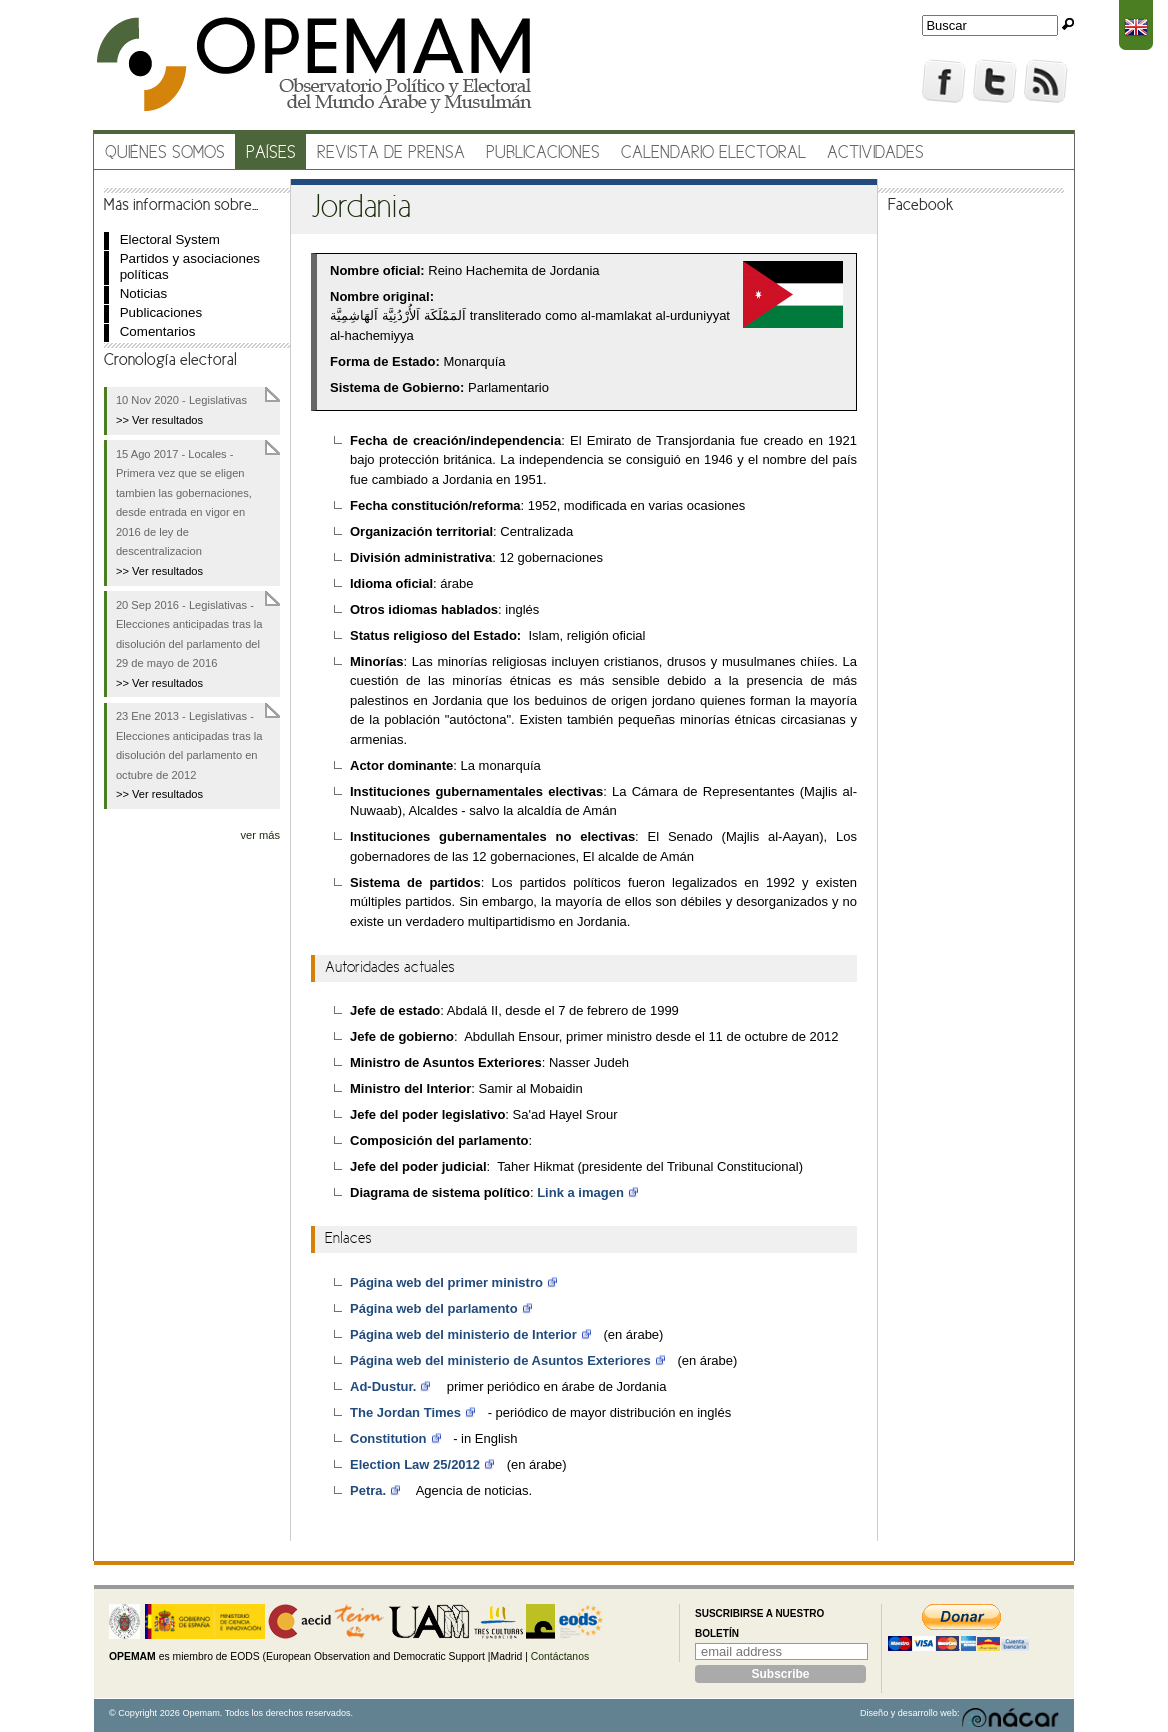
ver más (260, 835)
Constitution (388, 1438)
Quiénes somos (165, 153)
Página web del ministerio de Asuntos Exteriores (500, 1360)
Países (271, 153)
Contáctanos (560, 1656)
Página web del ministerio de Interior (463, 1334)
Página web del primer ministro (446, 1282)
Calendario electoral (713, 153)
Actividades (875, 153)
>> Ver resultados (159, 420)
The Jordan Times (405, 1412)
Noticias (144, 293)
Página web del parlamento (434, 1308)
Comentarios (158, 331)
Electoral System (170, 239)
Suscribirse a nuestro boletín (759, 1623)
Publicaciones (543, 153)
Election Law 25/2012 (415, 1464)
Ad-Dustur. (383, 1386)
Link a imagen (580, 1192)
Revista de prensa (391, 153)
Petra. (368, 1490)
